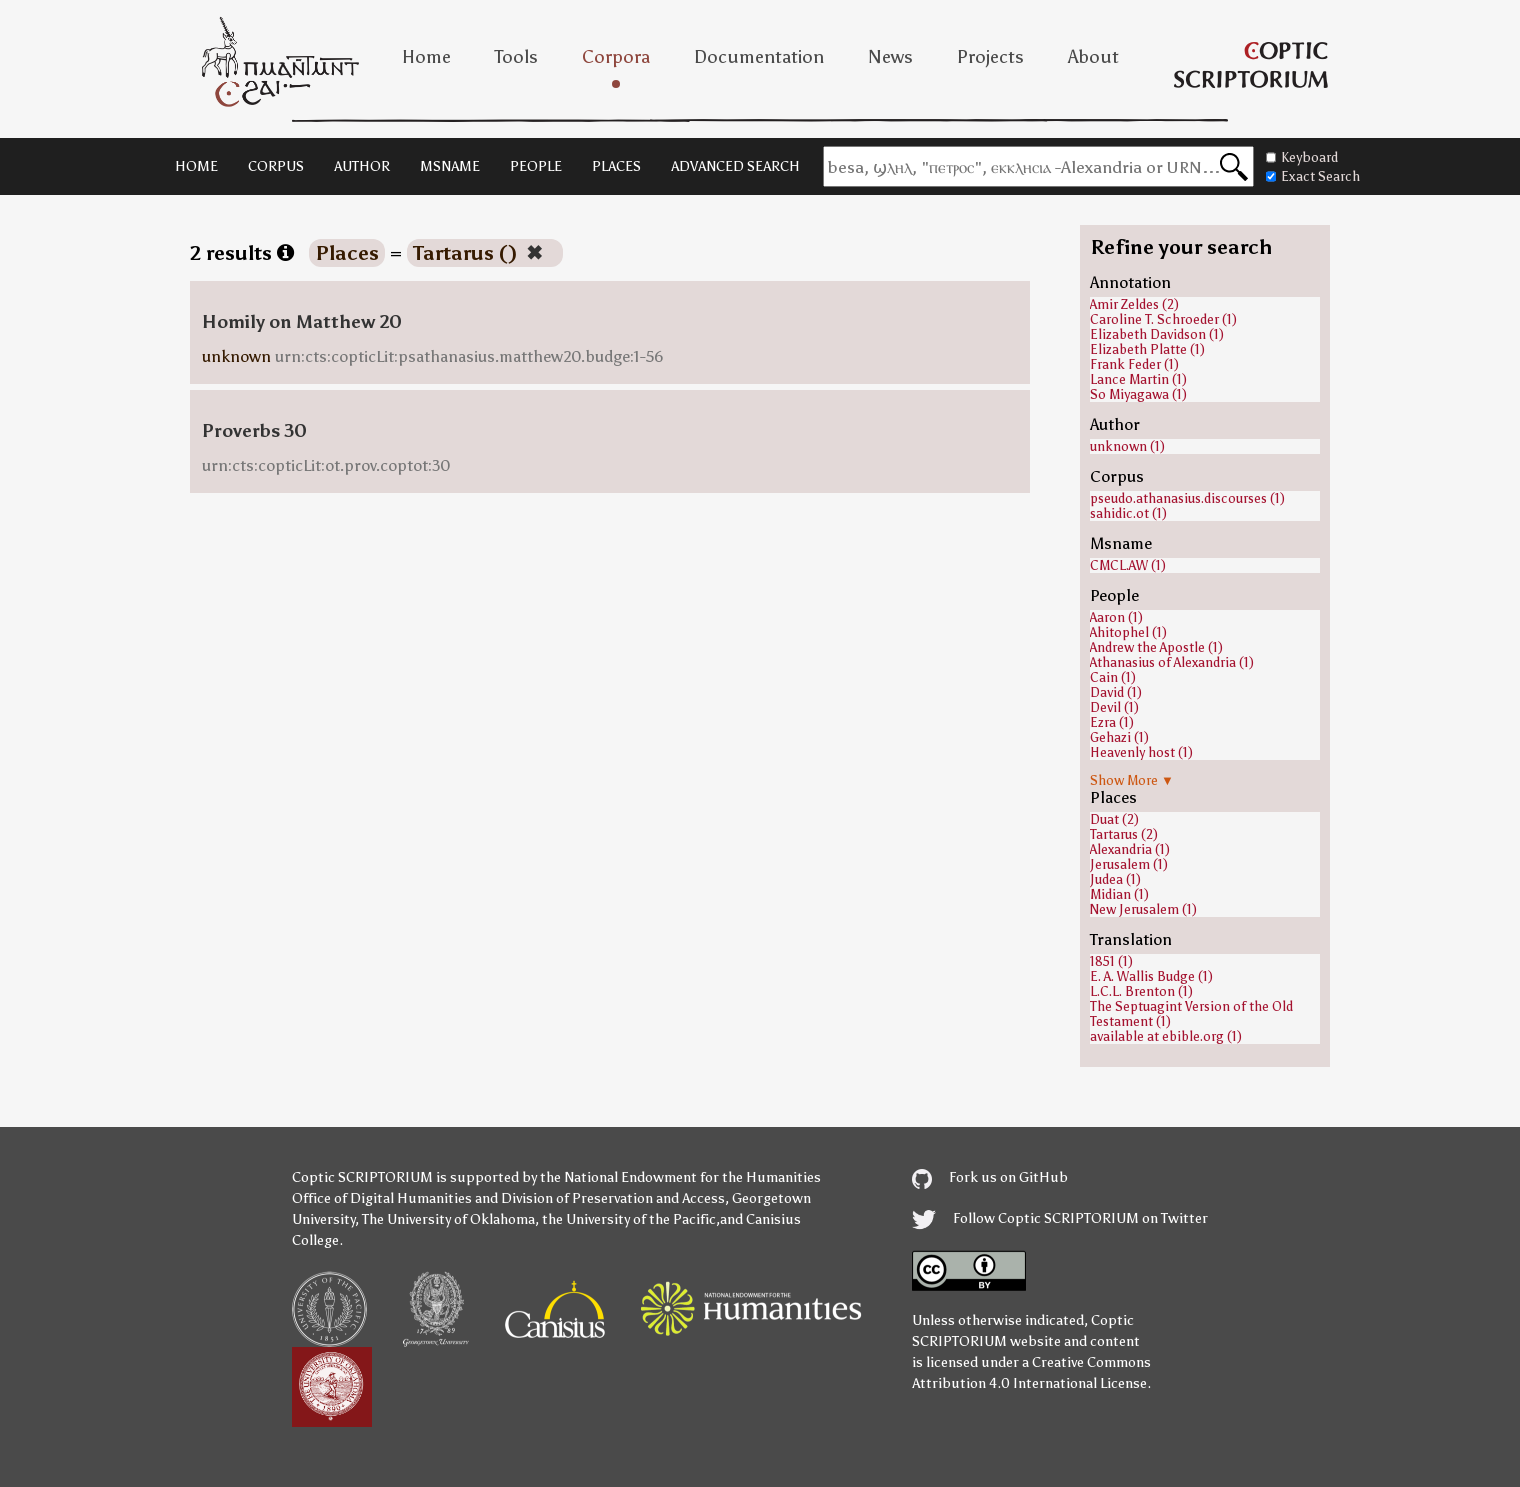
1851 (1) (1111, 961)
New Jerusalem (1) (1143, 909)
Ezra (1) (1112, 722)
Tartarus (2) (1124, 834)
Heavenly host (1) (1141, 752)
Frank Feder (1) (1134, 364)
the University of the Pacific (629, 1219)
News (890, 57)
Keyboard (1302, 157)
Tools (516, 57)
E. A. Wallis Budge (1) (1151, 976)
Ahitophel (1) (1128, 632)
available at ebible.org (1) (1166, 1036)
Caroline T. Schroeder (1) (1163, 319)
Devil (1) (1114, 707)
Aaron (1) (1116, 617)
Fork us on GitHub (990, 1177)
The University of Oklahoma (448, 1219)
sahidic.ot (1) (1128, 513)
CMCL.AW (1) (1128, 565)
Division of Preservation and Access (613, 1198)
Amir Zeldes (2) (1134, 304)
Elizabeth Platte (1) (1147, 349)
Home (426, 57)
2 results (242, 253)
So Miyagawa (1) (1138, 394)
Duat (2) (1114, 819)
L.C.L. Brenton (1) (1141, 991)
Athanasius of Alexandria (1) (1172, 662)
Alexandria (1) (1130, 849)
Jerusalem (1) (1129, 864)
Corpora (616, 57)
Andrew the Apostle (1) (1156, 647)
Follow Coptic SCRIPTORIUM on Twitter (1060, 1218)
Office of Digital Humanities (382, 1198)
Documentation (759, 57)
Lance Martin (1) (1138, 379)
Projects (990, 57)
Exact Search (1313, 176)
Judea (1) (1115, 879)
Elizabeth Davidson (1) (1157, 334)
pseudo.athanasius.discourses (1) (1187, 498)
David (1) (1116, 692)
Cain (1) (1113, 677)
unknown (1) (1127, 446)
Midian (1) (1119, 894)
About (1093, 57)
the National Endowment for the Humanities (680, 1177)
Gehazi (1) (1119, 737)
